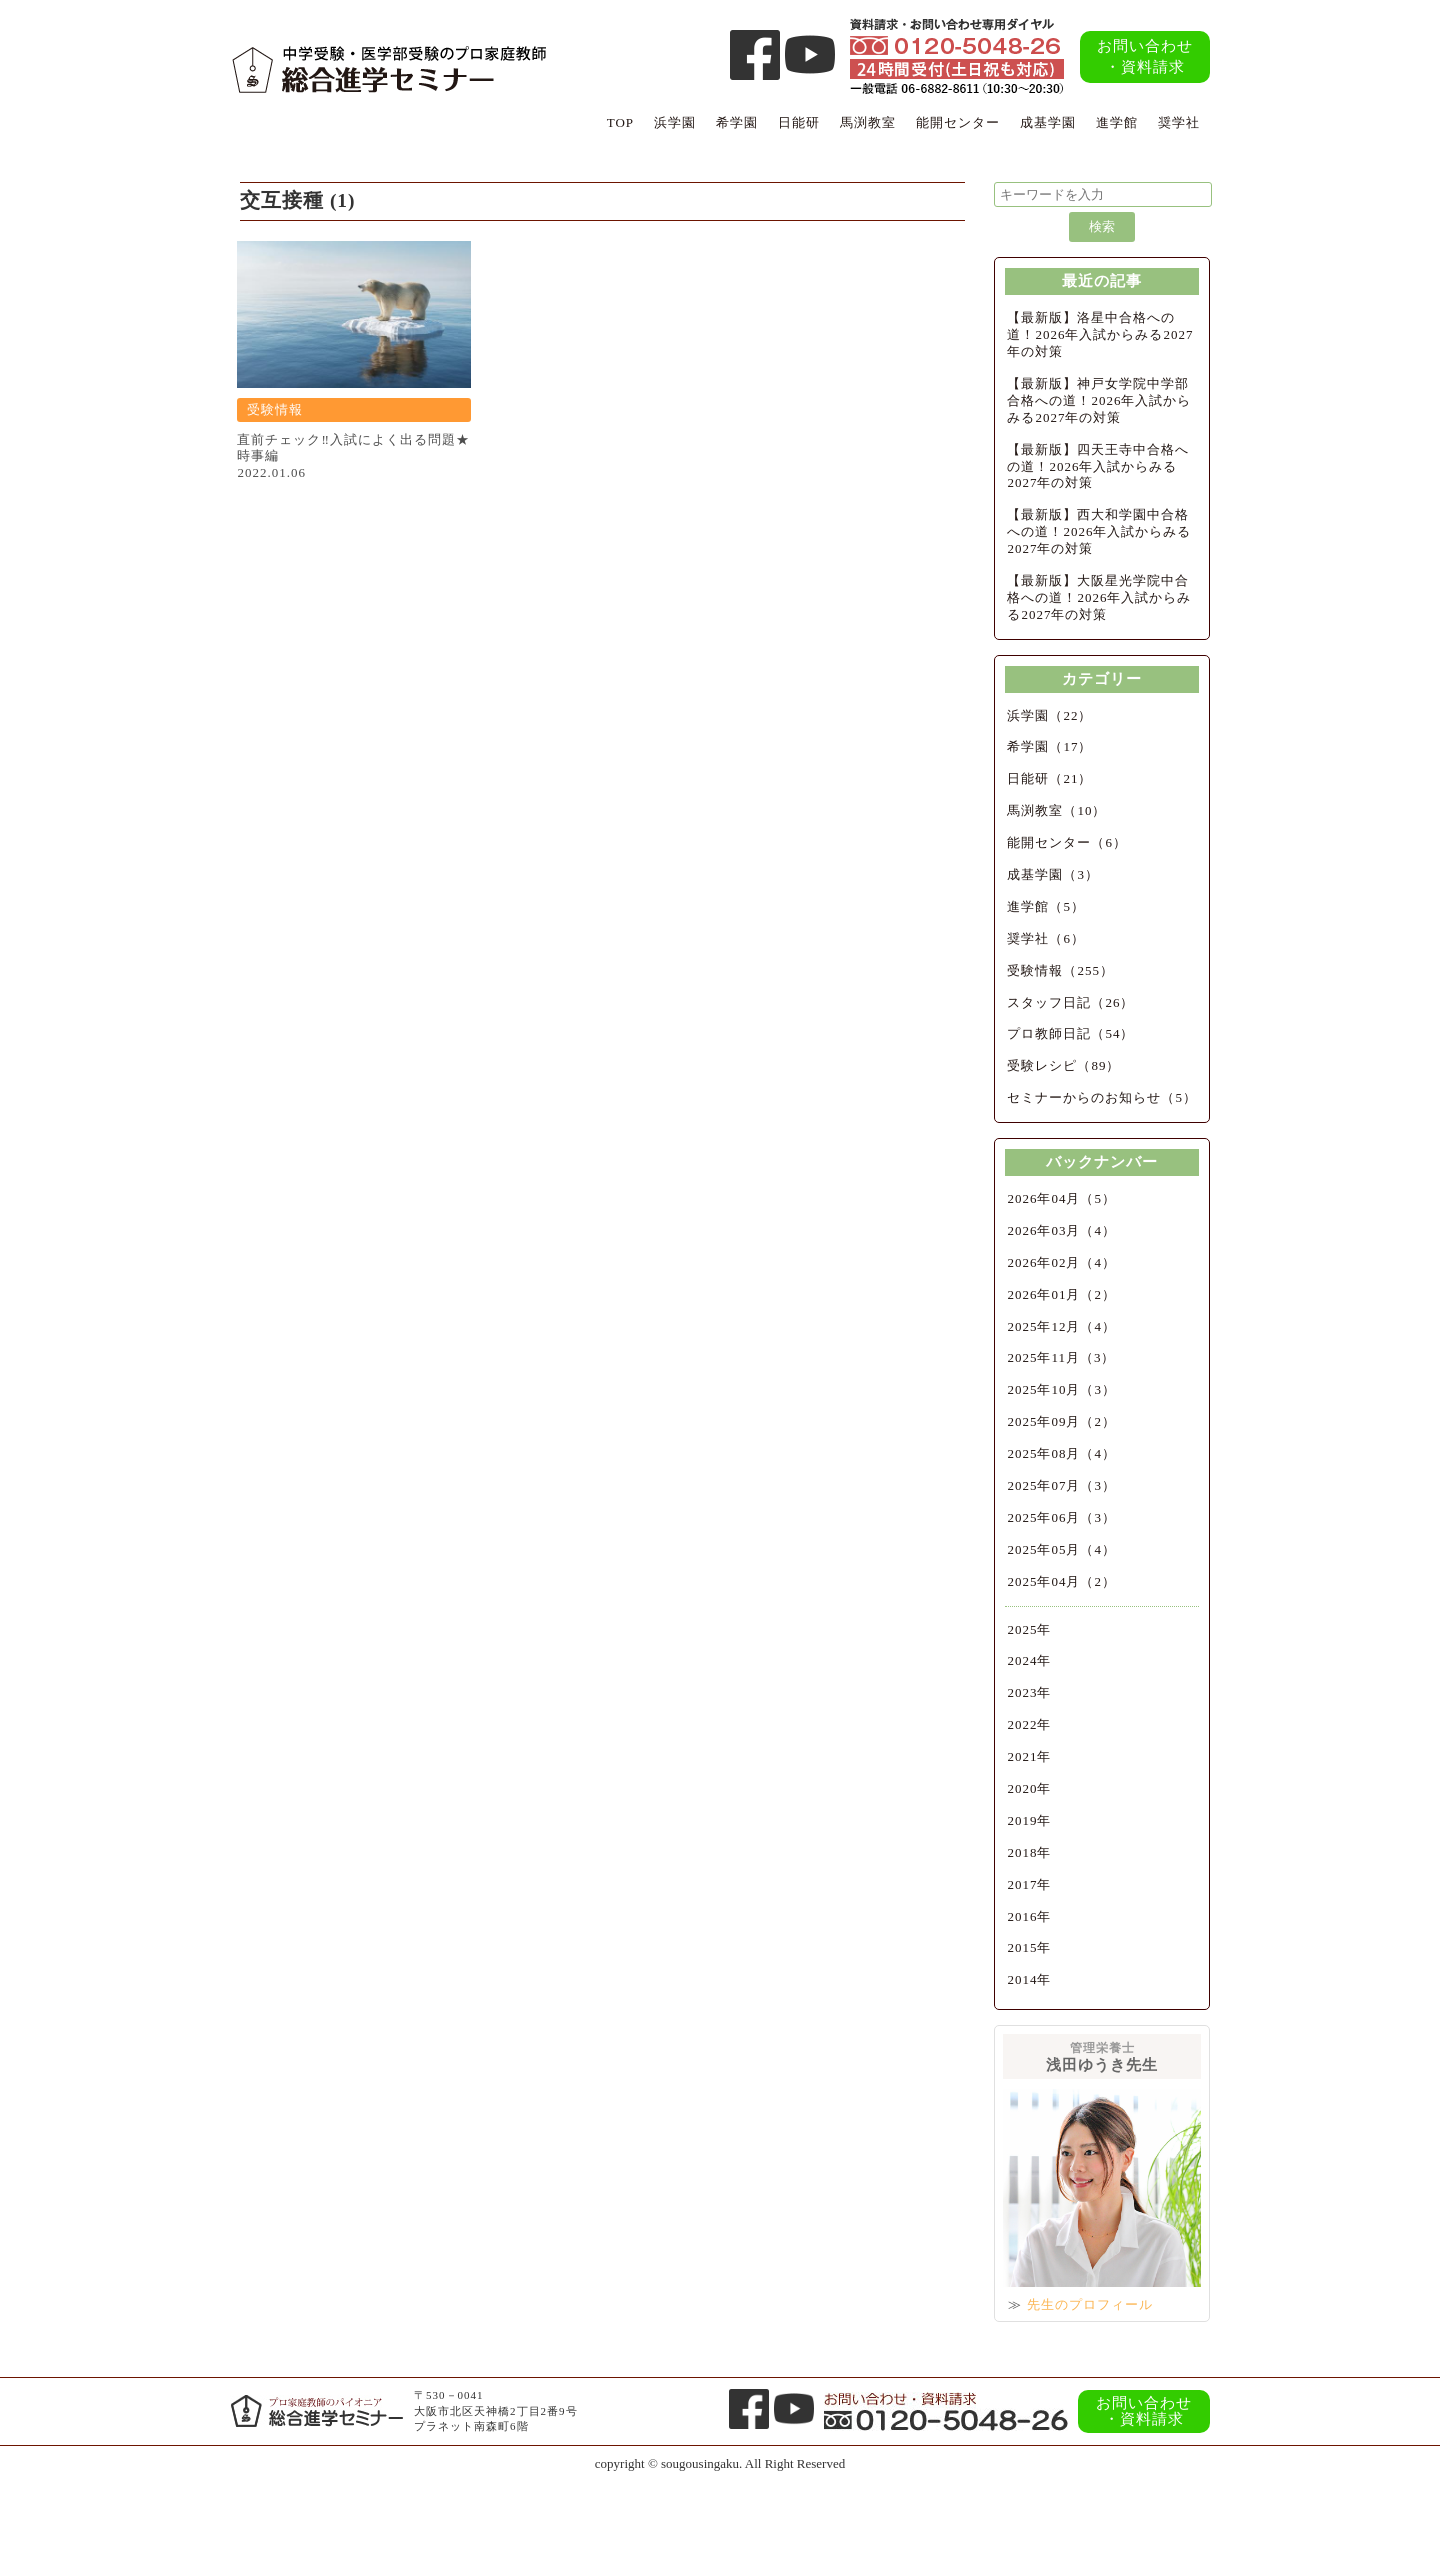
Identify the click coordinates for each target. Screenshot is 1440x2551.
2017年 (1029, 1884)
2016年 (1029, 1916)
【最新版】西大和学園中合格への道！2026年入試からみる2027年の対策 (1099, 531)
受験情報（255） (1060, 970)
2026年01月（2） (1061, 1294)
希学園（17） (1049, 746)
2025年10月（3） (1061, 1389)
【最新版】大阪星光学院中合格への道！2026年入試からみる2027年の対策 (1099, 597)
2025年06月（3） (1061, 1517)
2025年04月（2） (1061, 1581)
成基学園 (1048, 122)
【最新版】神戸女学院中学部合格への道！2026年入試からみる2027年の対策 (1099, 400)
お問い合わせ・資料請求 (1145, 56)
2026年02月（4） (1061, 1262)
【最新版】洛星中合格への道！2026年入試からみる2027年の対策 (1100, 334)
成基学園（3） (1053, 874)
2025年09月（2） (1061, 1421)
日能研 (799, 122)
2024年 (1029, 1660)
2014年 (1029, 1979)
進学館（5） (1046, 906)
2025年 (1029, 1629)
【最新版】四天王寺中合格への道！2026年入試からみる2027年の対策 (1098, 466)
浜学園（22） (1049, 715)
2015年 (1029, 1947)
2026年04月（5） (1061, 1198)
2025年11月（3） (1061, 1357)
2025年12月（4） (1061, 1326)
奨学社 (1179, 122)
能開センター (958, 122)
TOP (620, 122)
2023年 (1029, 1692)
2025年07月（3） (1061, 1485)
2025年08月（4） (1061, 1453)
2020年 (1029, 1788)
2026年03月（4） (1061, 1230)
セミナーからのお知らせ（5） (1102, 1097)
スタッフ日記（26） (1070, 1002)
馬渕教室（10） (1056, 810)
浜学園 (675, 122)
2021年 (1029, 1756)
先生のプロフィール (1090, 2304)
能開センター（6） (1067, 842)
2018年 (1029, 1852)
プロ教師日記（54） (1070, 1033)
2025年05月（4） (1061, 1549)
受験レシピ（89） (1063, 1065)
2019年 (1029, 1820)
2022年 (1029, 1724)
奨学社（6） (1046, 938)
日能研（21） (1049, 778)
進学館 (1117, 122)
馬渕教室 (868, 122)
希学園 (737, 122)
